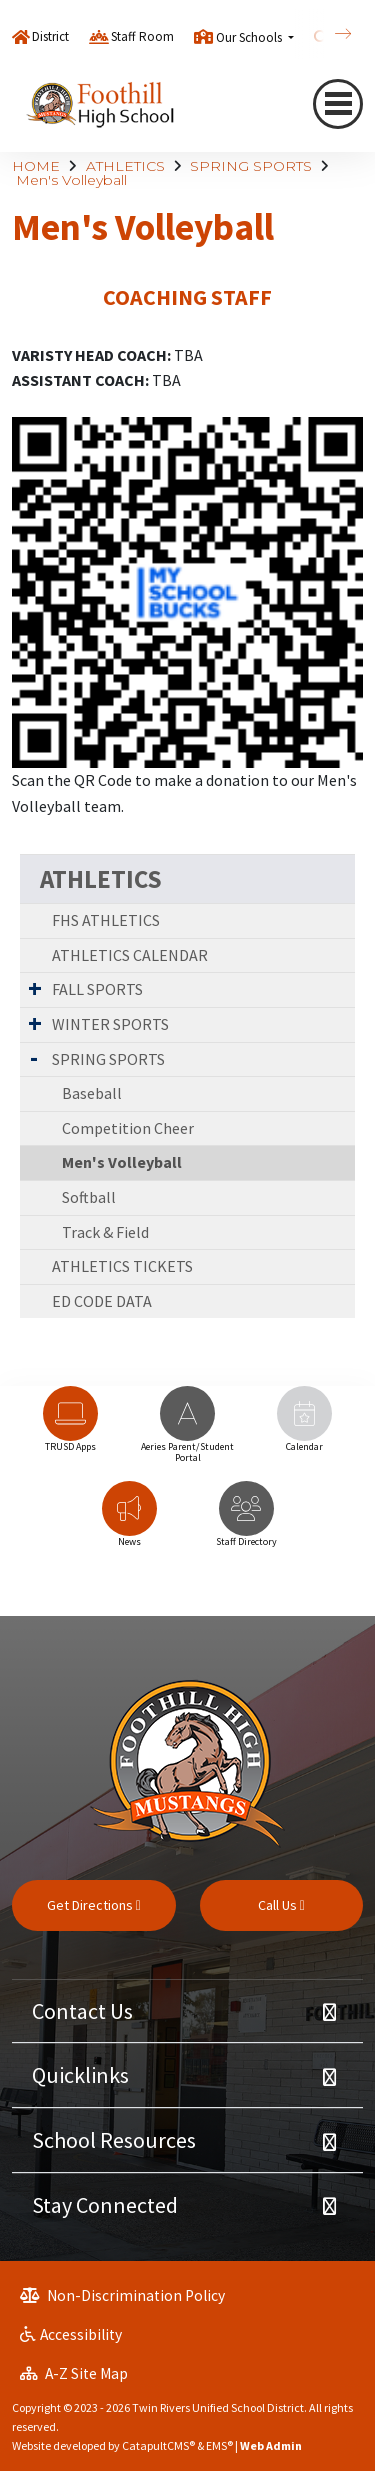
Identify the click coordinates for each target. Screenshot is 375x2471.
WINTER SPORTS (110, 1024)
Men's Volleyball (71, 180)
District (50, 36)
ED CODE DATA (102, 1301)
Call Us (281, 1905)
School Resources (114, 2140)
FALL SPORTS (97, 989)
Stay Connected (105, 2205)
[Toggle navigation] (338, 104)
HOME (36, 166)
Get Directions (94, 1905)
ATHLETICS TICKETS (122, 1266)
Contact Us (82, 2011)
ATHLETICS (125, 166)
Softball (89, 1197)
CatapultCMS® (158, 2445)
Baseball (92, 1093)
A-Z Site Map (74, 2373)
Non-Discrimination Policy (122, 2295)
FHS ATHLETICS (106, 920)
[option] (70, 1428)
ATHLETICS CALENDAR (130, 955)
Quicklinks (80, 2075)
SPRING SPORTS (251, 166)
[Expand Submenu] (35, 988)
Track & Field (105, 1232)
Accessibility (71, 2334)
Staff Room (142, 36)
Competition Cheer (128, 1128)
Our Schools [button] (250, 37)
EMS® (219, 2445)
